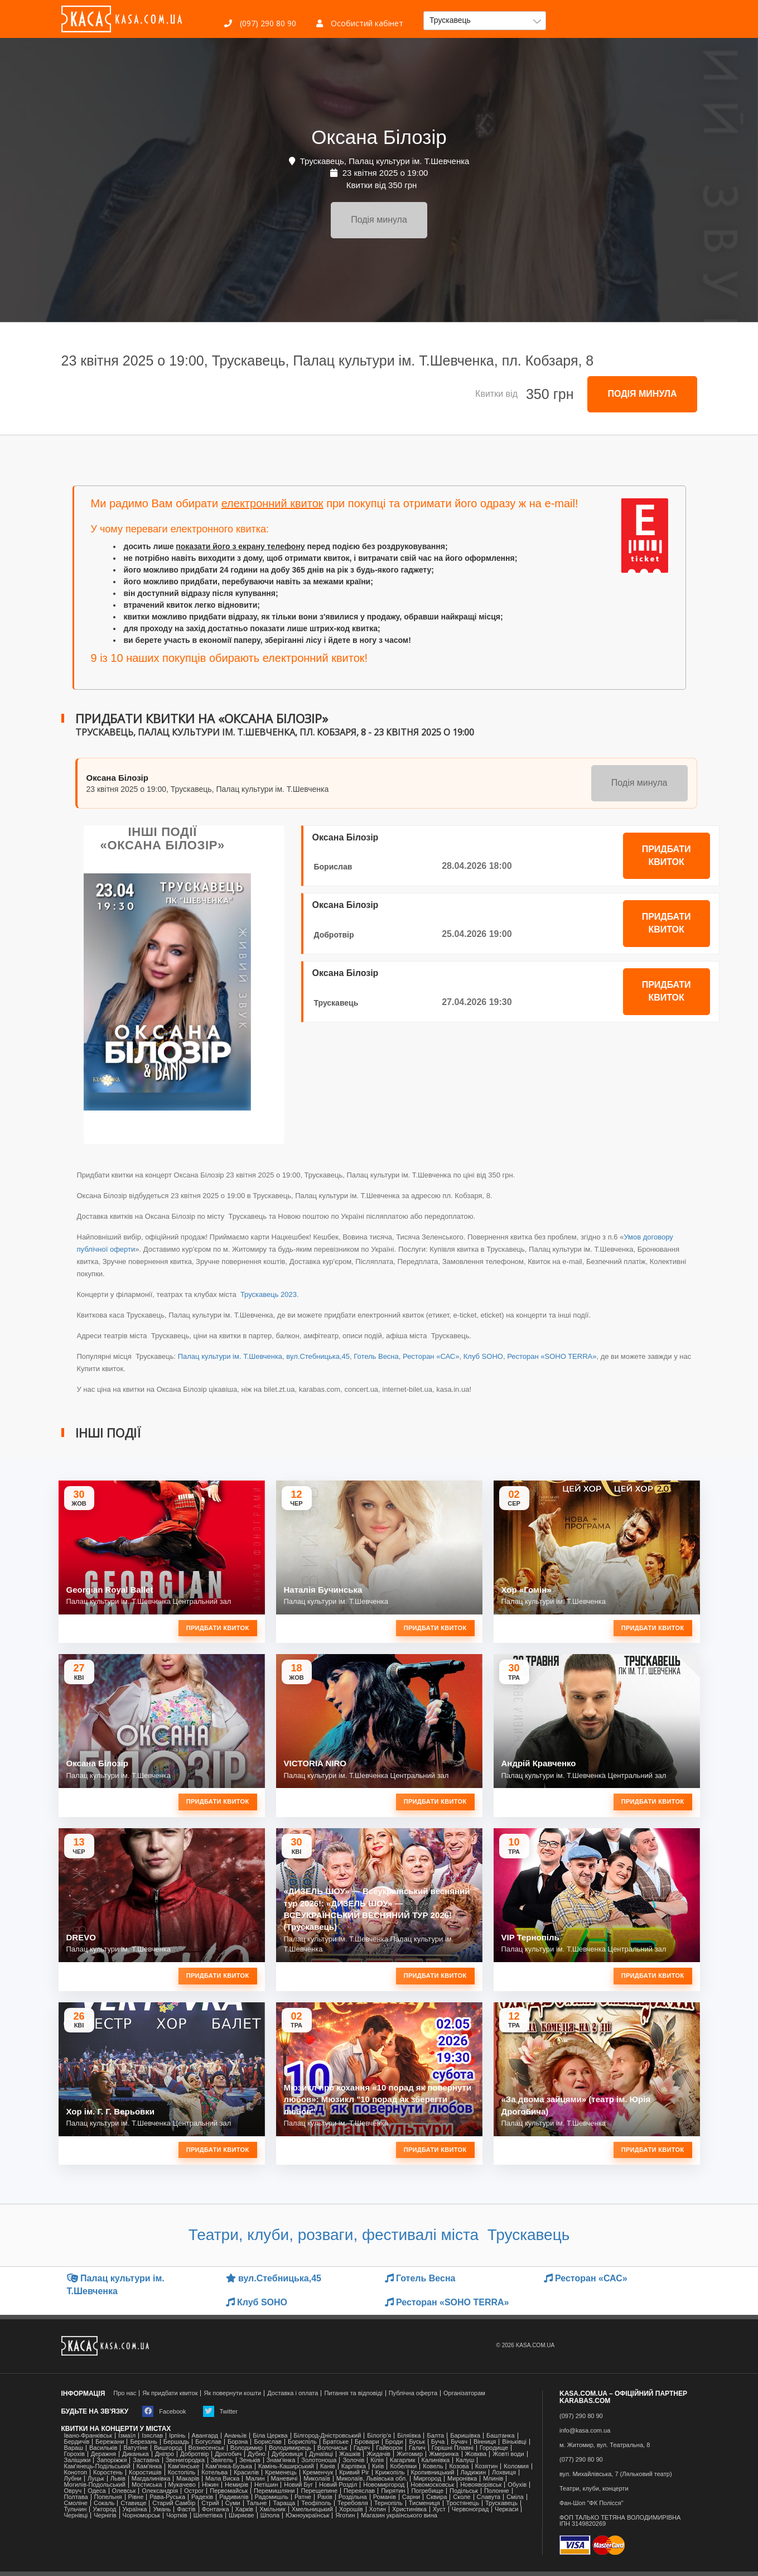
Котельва (214, 2472)
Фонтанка (215, 2509)
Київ (378, 2466)
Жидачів (378, 2454)
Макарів (187, 2479)
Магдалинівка (151, 2479)
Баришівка (465, 2436)
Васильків (103, 2448)
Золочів (353, 2460)
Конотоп (75, 2472)
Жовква (476, 2454)
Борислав (333, 866)
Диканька (135, 2454)
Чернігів (105, 2515)
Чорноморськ (142, 2515)
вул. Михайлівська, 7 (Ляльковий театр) (615, 2474)
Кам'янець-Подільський (97, 2466)
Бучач (459, 2442)
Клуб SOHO (483, 1356)
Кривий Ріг (354, 2472)
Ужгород (104, 2509)
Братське (336, 2442)
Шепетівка (208, 2515)
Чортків (176, 2515)
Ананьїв (235, 2436)
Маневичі (284, 2479)
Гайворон (389, 2448)
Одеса (96, 2491)
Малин (254, 2479)
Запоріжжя (111, 2460)
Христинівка (409, 2509)
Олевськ (124, 2491)
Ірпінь (177, 2436)
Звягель (222, 2460)
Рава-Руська (167, 2497)
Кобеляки (403, 2466)
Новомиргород (383, 2485)
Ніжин (210, 2485)
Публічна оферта (413, 2393)
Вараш (74, 2448)
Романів (384, 2497)
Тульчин (75, 2509)
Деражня (103, 2454)
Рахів (324, 2497)
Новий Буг (298, 2485)
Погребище (427, 2491)
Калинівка (436, 2460)
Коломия (516, 2466)
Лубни (73, 2479)
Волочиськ (332, 2448)
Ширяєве (241, 2515)
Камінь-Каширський (286, 2466)
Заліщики (77, 2460)
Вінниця (485, 2442)
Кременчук (318, 2472)
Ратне (302, 2497)
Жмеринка (443, 2454)
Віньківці (514, 2442)
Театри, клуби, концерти (594, 2489)
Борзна (238, 2442)
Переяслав (359, 2491)
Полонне (496, 2491)
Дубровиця (287, 2454)
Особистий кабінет (359, 23)
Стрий (210, 2503)
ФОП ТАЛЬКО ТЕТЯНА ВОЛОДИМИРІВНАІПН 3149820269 (619, 2521)
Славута (489, 2497)
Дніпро (164, 2454)
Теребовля (352, 2503)
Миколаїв (316, 2479)
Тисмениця (424, 2503)
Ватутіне (135, 2448)
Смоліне (76, 2503)
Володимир (246, 2448)
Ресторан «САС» (431, 1356)
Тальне (257, 2503)
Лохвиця (504, 2472)
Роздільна (353, 2497)
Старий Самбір (173, 2503)
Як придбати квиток (169, 2393)
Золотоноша (318, 2460)
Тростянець (462, 2503)
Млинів (493, 2479)
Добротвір (334, 934)
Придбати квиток (666, 855)
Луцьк (96, 2479)
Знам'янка (281, 2460)
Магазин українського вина (399, 2515)
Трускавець (336, 1002)
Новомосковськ (432, 2485)
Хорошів (351, 2509)
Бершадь (176, 2442)
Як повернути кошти (232, 2393)
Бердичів (77, 2442)
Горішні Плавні (453, 2448)
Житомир (410, 2454)
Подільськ (464, 2491)
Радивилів (233, 2497)
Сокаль (104, 2503)
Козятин (486, 2466)
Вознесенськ (206, 2448)
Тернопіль (388, 2503)
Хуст (439, 2509)
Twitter (220, 2411)
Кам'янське (184, 2466)
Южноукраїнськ (307, 2515)
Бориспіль (302, 2442)
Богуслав (208, 2442)
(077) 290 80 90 (581, 2460)
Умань (162, 2509)
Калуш (465, 2460)
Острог (194, 2491)
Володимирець (290, 2448)
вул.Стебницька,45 (318, 1356)
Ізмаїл (127, 2436)
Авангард (205, 2436)
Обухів (517, 2485)
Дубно (256, 2454)
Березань (143, 2442)
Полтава (76, 2497)
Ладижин (473, 2472)
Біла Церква (270, 2436)
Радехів (202, 2497)
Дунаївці (321, 2454)
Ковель (433, 2466)
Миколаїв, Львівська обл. (371, 2479)
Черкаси (506, 2509)
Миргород (427, 2479)
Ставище (133, 2503)
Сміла (515, 2497)
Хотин (377, 2509)
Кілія (377, 2460)
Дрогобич (228, 2454)
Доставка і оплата (292, 2393)
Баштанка (500, 2436)
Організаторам (464, 2393)
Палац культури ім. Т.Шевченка (230, 1356)
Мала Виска (222, 2479)
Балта (435, 2436)
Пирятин (393, 2491)
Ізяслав (152, 2436)
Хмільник (272, 2509)
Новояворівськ (480, 2485)
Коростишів (145, 2472)
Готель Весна (376, 1356)
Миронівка (462, 2479)
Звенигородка (185, 2460)
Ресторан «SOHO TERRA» (551, 1356)
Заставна (146, 2460)
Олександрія (160, 2491)
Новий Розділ (338, 2485)
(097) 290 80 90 (260, 23)
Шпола (269, 2515)
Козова (459, 2466)
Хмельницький (312, 2509)
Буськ (416, 2442)
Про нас (124, 2393)
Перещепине (319, 2491)
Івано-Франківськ (88, 2436)
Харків (244, 2509)
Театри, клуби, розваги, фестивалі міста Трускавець (379, 2234)
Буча (438, 2442)
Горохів (74, 2454)
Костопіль (182, 2472)
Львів (117, 2479)
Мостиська (147, 2485)
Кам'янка (149, 2466)
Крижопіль (390, 2472)
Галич (417, 2448)
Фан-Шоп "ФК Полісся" (591, 2503)
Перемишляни (274, 2491)
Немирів (236, 2485)
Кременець (281, 2472)
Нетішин (266, 2485)
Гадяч (362, 2448)
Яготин (345, 2515)
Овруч (73, 2491)
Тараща (284, 2503)
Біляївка (409, 2436)
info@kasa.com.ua (584, 2431)
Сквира (436, 2497)
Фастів (186, 2509)
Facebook (164, 2411)
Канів (327, 2466)
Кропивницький (433, 2472)
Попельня (108, 2497)
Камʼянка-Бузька (229, 2466)
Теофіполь (316, 2503)
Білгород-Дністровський (327, 2436)
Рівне (136, 2497)
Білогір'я (379, 2436)
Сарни (411, 2497)
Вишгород (168, 2448)
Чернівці (76, 2515)
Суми (232, 2503)
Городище (494, 2448)
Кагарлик (403, 2460)
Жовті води (508, 2454)
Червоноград (470, 2509)
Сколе (461, 2497)
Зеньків (249, 2460)
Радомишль (271, 2497)
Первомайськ (229, 2491)
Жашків (349, 2454)
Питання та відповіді (353, 2393)
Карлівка (353, 2466)
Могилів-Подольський (95, 2485)
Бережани (109, 2442)
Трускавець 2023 (267, 1294)
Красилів (246, 2472)
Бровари (367, 2442)
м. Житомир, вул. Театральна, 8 (604, 2445)
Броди (394, 2442)
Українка (135, 2509)
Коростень (108, 2472)
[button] (484, 20)
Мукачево (182, 2485)
